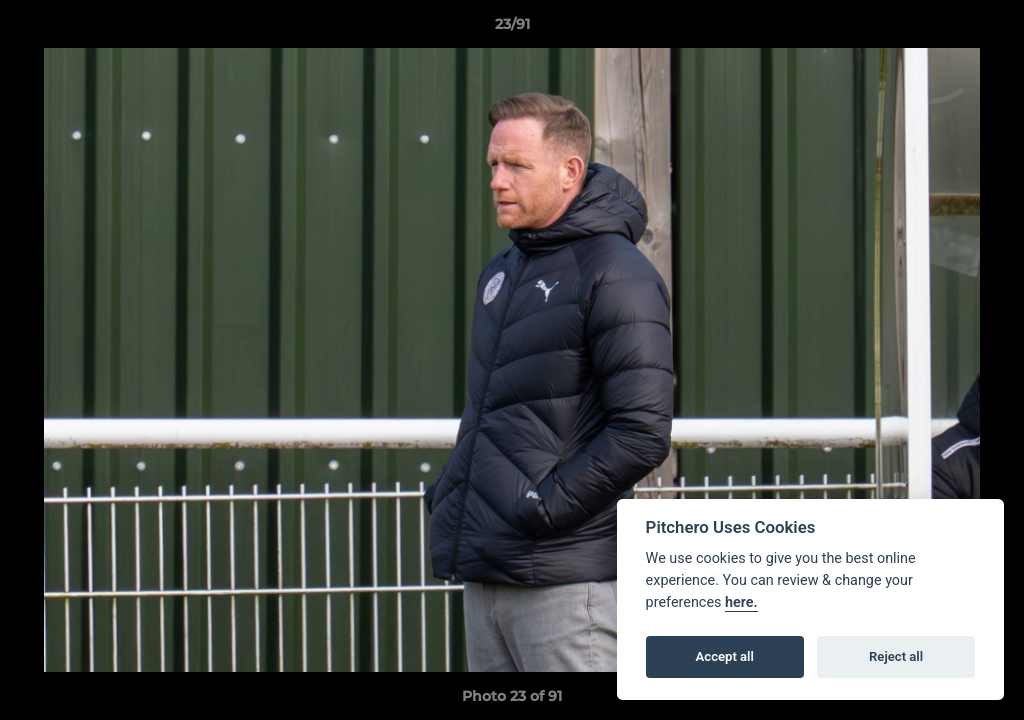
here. (741, 602)
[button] (988, 29)
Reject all (896, 656)
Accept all (725, 656)
